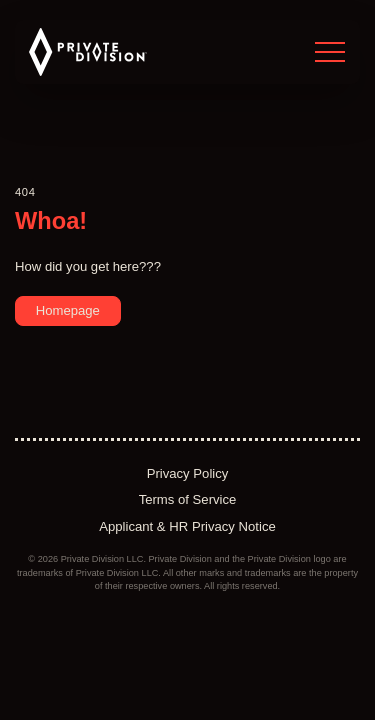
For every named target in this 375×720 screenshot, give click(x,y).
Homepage (68, 310)
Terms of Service (188, 499)
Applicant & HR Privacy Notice (187, 526)
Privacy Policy (188, 473)
